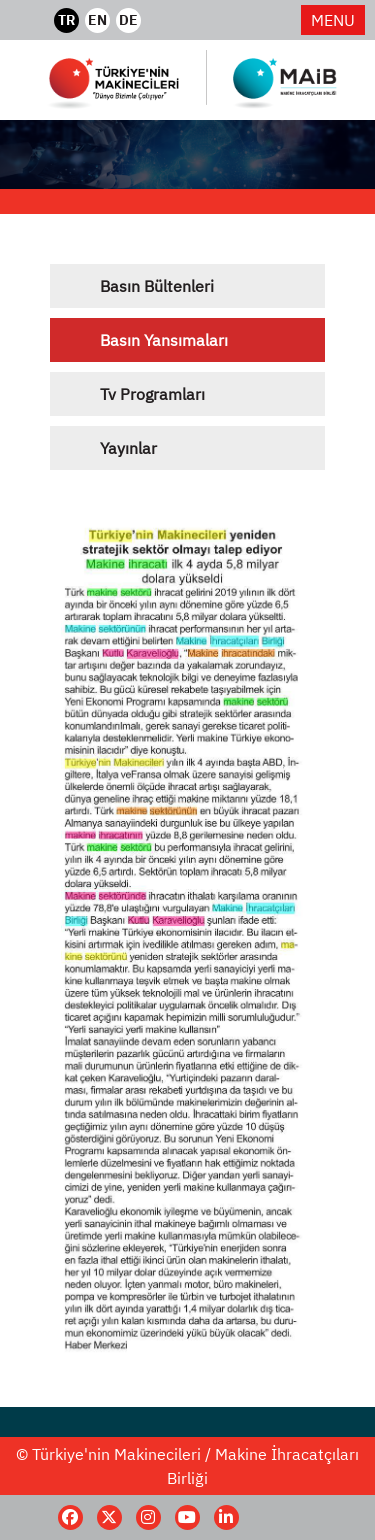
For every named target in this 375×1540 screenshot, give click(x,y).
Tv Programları (152, 394)
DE (128, 20)
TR (66, 20)
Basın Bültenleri (157, 286)
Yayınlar (128, 448)
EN (97, 20)
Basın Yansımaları (164, 340)
